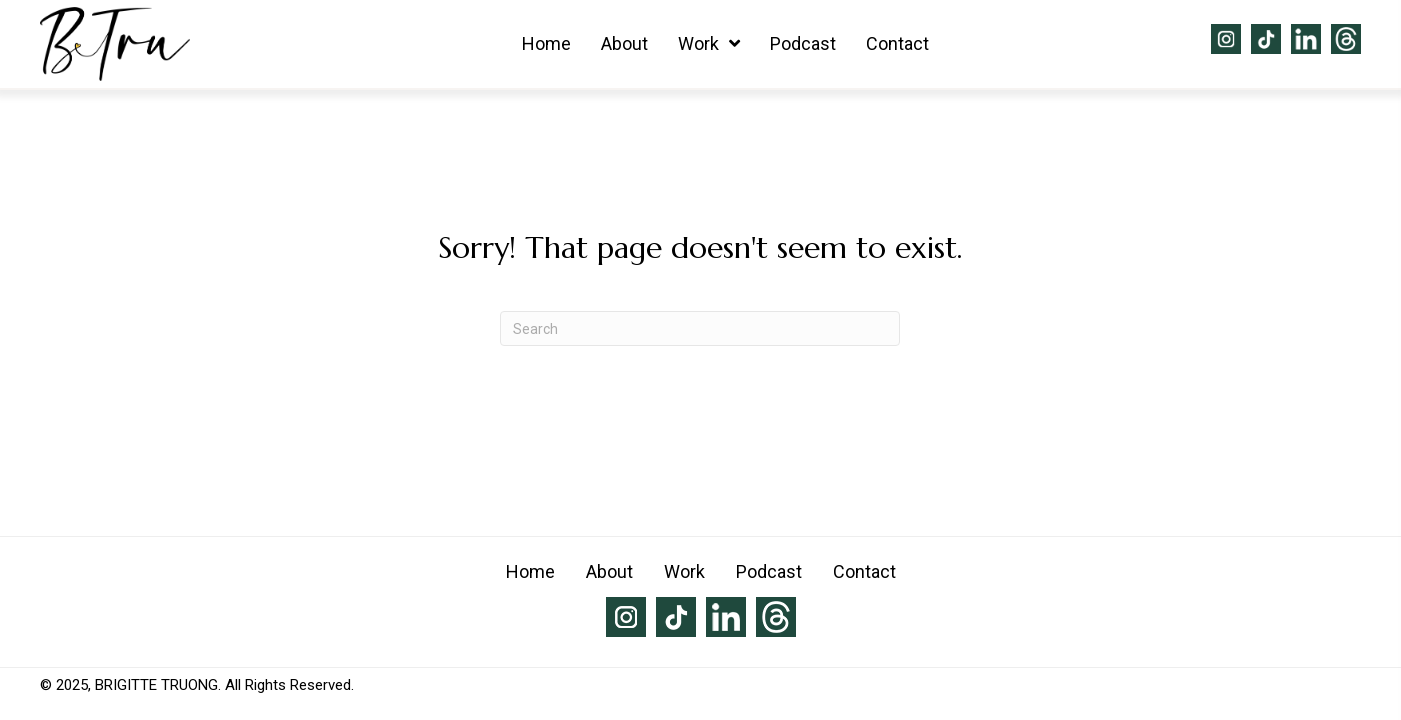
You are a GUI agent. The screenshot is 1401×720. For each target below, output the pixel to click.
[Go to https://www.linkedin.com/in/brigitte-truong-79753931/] (1306, 39)
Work (684, 571)
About (609, 571)
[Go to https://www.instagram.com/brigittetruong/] (1226, 39)
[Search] (700, 328)
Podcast (769, 571)
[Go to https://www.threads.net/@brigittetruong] (1346, 39)
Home (530, 571)
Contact (864, 571)
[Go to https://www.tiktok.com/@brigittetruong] (1266, 39)
